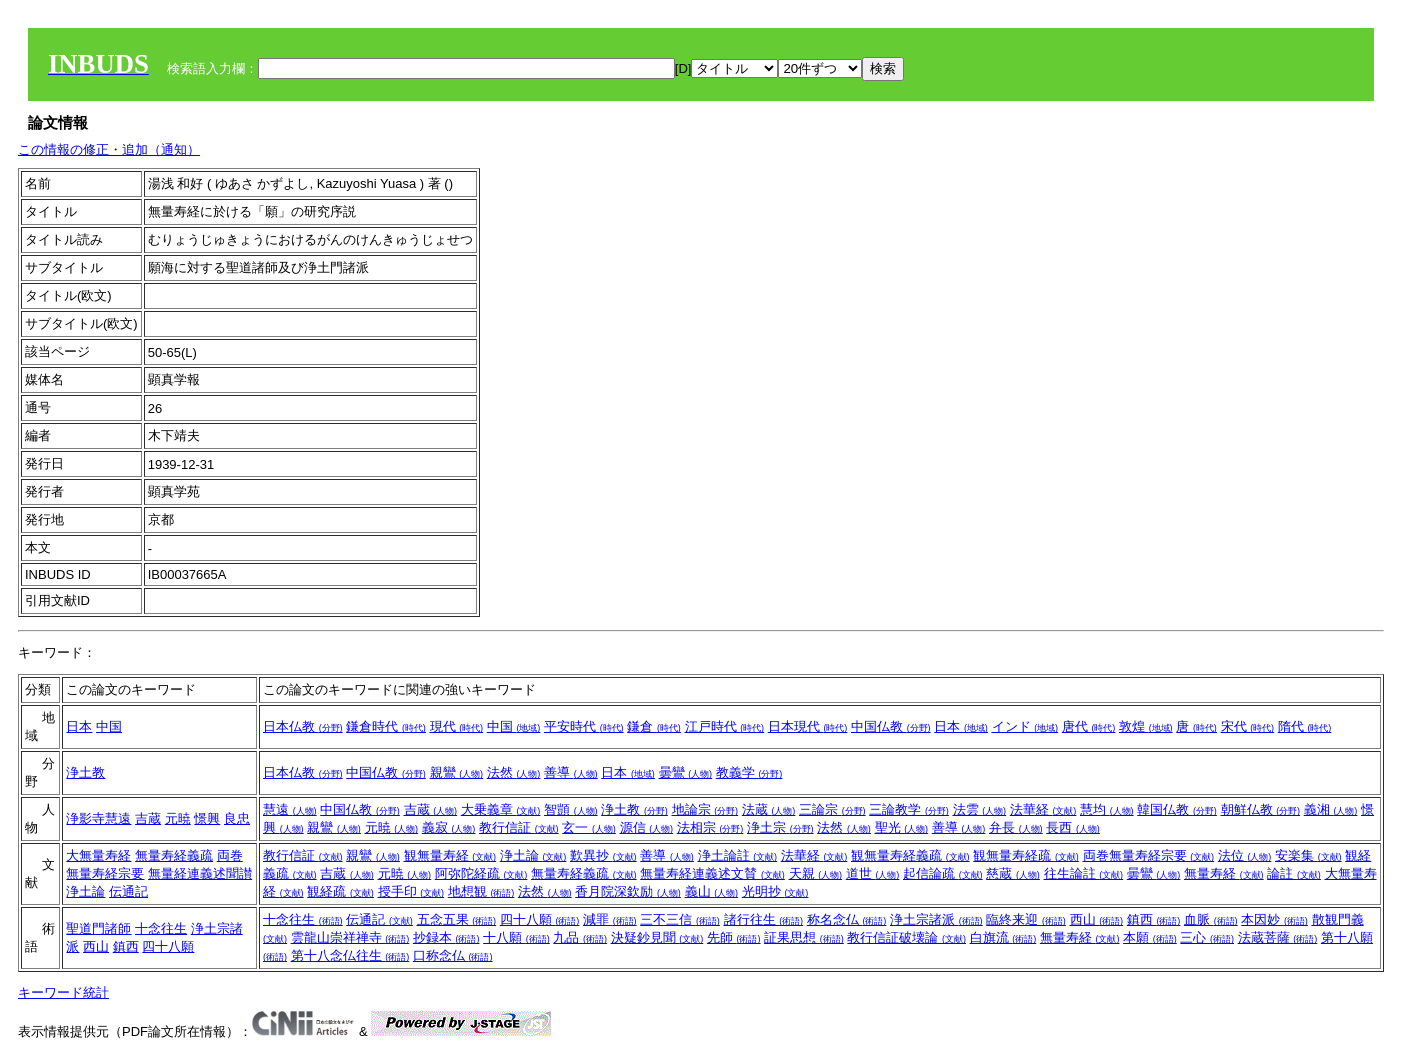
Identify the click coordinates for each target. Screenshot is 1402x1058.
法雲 (980, 809)
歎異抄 (603, 855)
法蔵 (769, 809)
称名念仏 (847, 919)
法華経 (1043, 809)
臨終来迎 (1026, 919)
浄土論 (85, 891)
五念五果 (457, 919)
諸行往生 (764, 919)
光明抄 (775, 891)
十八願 (516, 937)
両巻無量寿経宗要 (1149, 855)
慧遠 (290, 809)
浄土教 (85, 772)
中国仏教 (891, 726)
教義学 (749, 772)
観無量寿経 (450, 855)
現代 (457, 726)
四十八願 (168, 946)
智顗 (571, 809)
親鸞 (457, 772)
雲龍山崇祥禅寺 (350, 937)
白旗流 (1003, 937)
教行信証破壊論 (906, 937)
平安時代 (584, 726)
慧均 (1107, 809)
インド (1025, 726)
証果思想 (804, 937)
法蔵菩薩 (1278, 937)
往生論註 (1084, 873)
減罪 (610, 919)
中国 (109, 726)
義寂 (449, 827)
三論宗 (832, 809)
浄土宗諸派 (936, 919)
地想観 (481, 891)
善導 (571, 772)
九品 (580, 937)
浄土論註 (738, 855)
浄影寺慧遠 (98, 818)
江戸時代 (725, 726)
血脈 (1211, 919)
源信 (647, 827)
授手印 (411, 891)
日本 (79, 726)
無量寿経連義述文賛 (712, 873)
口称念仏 (453, 955)
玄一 (589, 827)
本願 (1150, 937)
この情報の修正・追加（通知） (109, 149)
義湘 (1331, 809)
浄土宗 (780, 827)
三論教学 (909, 809)
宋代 (1248, 726)
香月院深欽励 (628, 891)
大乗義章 (501, 809)
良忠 (237, 818)
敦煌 (1146, 726)
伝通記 (128, 891)
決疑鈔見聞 (657, 937)
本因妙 (1274, 919)
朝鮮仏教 (1261, 809)
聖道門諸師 (98, 928)
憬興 (207, 818)
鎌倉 (654, 726)
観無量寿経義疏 (910, 855)
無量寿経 (1224, 873)
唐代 (1089, 726)
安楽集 (1308, 855)
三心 (1207, 937)
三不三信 (680, 919)
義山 (712, 891)
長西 (1073, 827)
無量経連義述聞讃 (200, 873)
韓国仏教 (1177, 809)
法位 (1245, 855)
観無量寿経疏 (1026, 855)
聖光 (902, 827)
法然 (514, 772)
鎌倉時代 (386, 726)
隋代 (1305, 726)
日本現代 (808, 726)
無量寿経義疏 (174, 855)
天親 (816, 873)
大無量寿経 (98, 855)
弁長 (1016, 827)
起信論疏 (943, 873)
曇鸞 (686, 772)
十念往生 (161, 928)
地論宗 (705, 809)
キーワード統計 (63, 992)
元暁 (178, 818)
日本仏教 (303, 726)
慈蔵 (1013, 873)
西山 (96, 946)
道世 (873, 873)
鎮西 (126, 946)
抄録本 (446, 937)
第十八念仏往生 (350, 955)
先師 (734, 937)
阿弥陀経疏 (481, 873)
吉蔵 (148, 818)
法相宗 (710, 827)
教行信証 (519, 827)
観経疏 (340, 891)
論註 (1294, 873)
